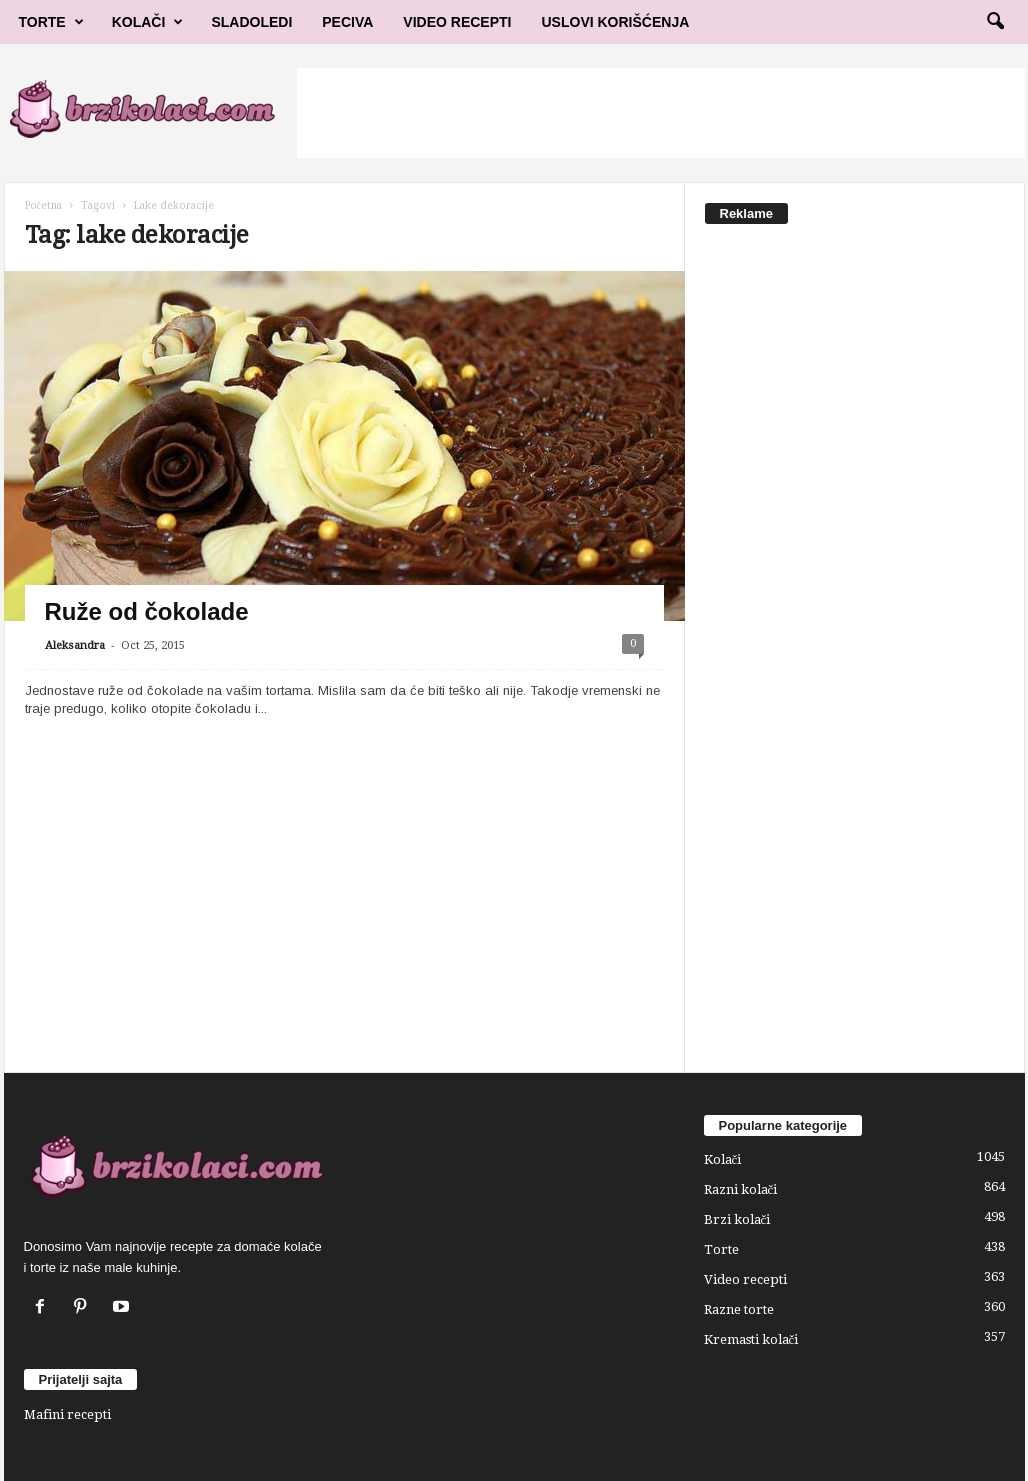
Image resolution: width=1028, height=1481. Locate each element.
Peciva (347, 22)
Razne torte (739, 1309)
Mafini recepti (67, 1414)
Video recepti (745, 1279)
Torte (51, 22)
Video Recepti (457, 22)
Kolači (148, 22)
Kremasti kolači (751, 1339)
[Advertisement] (661, 113)
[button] (995, 22)
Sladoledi (251, 22)
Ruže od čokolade (147, 611)
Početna (43, 205)
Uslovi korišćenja (616, 22)
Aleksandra (75, 645)
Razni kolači (741, 1189)
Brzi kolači (737, 1219)
